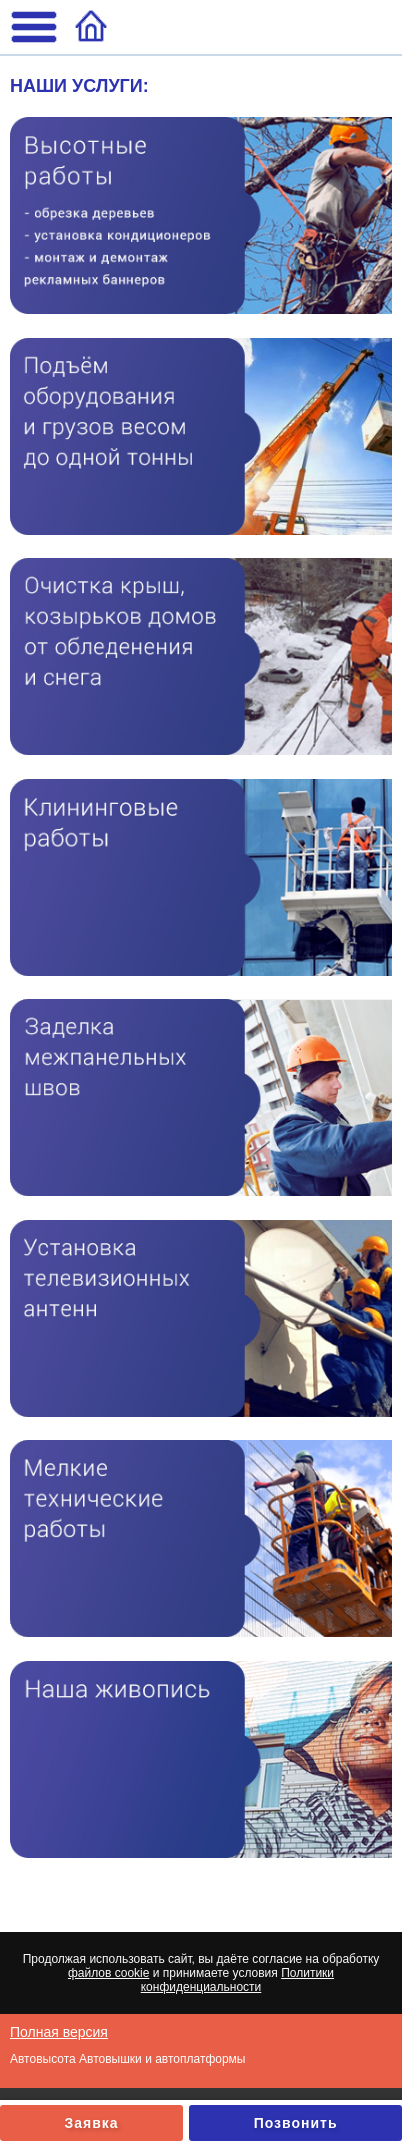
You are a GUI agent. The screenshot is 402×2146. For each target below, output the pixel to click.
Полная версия (59, 2032)
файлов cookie (108, 1973)
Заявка (92, 2123)
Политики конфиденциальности (237, 1980)
